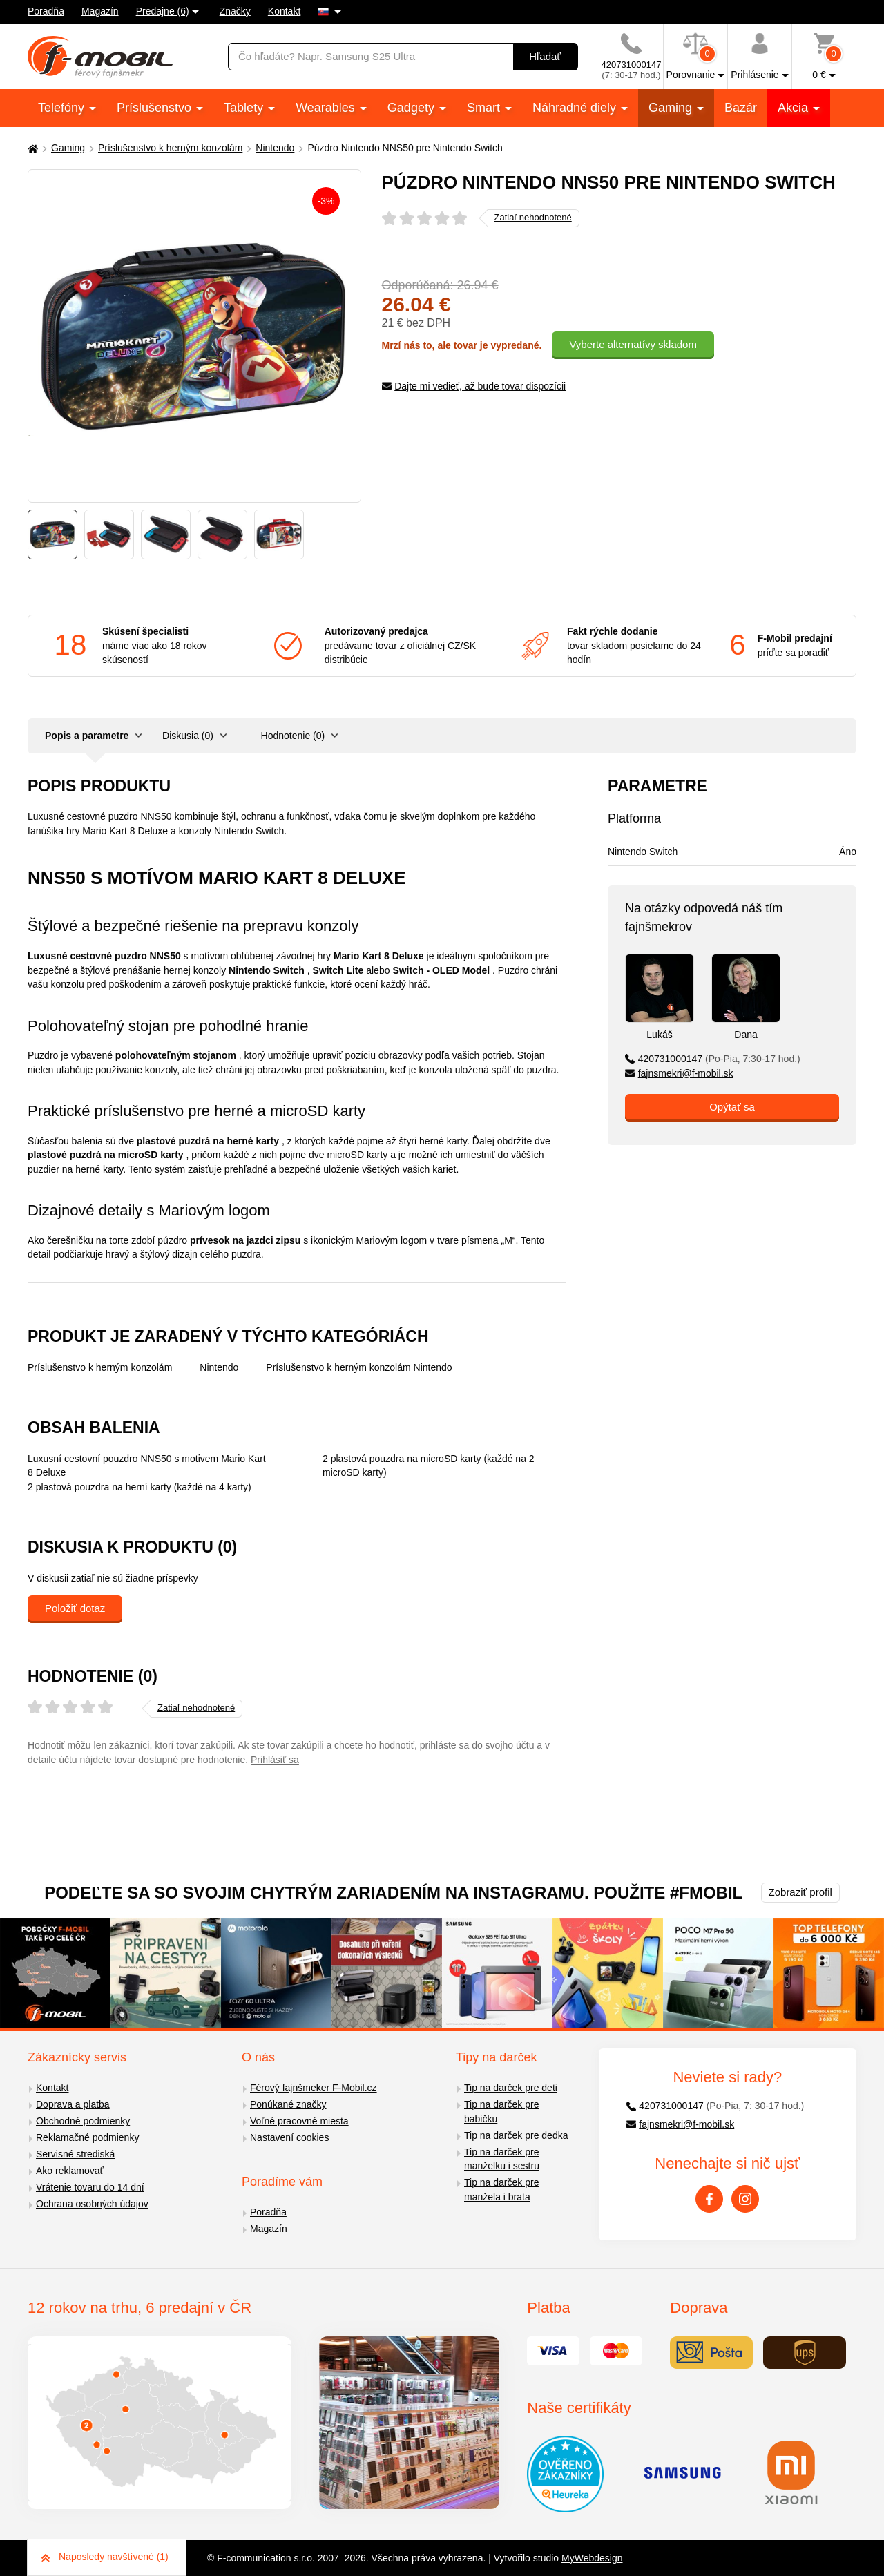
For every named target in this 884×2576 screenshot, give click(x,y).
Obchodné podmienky (83, 2120)
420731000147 (712, 1058)
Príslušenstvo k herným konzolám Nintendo (359, 1367)
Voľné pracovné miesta (299, 2120)
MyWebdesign (591, 2558)
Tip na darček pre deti (510, 2087)
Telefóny (63, 108)
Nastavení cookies (289, 2137)
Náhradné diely (575, 108)
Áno (847, 851)
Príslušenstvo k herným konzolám (170, 147)
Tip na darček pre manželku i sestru (501, 2159)
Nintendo (275, 147)
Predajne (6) (162, 11)
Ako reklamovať (70, 2170)
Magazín (100, 11)
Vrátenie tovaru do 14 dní (90, 2187)
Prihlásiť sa (275, 1759)
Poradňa (46, 11)
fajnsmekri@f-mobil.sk (679, 1073)
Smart (485, 108)
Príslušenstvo (156, 108)
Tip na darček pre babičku (501, 2111)
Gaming (671, 108)
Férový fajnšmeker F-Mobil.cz (313, 2087)
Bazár (740, 108)
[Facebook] (709, 2199)
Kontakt (284, 11)
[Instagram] (745, 2199)
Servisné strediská (75, 2154)
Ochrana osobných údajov (92, 2203)
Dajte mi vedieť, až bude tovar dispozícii (474, 386)
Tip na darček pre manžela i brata (501, 2189)
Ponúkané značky (288, 2104)
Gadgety (412, 108)
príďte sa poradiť (793, 652)
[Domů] (31, 148)
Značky (235, 11)
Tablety (245, 108)
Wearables (327, 108)
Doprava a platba (73, 2104)
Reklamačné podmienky (87, 2137)
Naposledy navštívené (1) (105, 2556)
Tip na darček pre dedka (516, 2135)
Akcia (794, 108)
